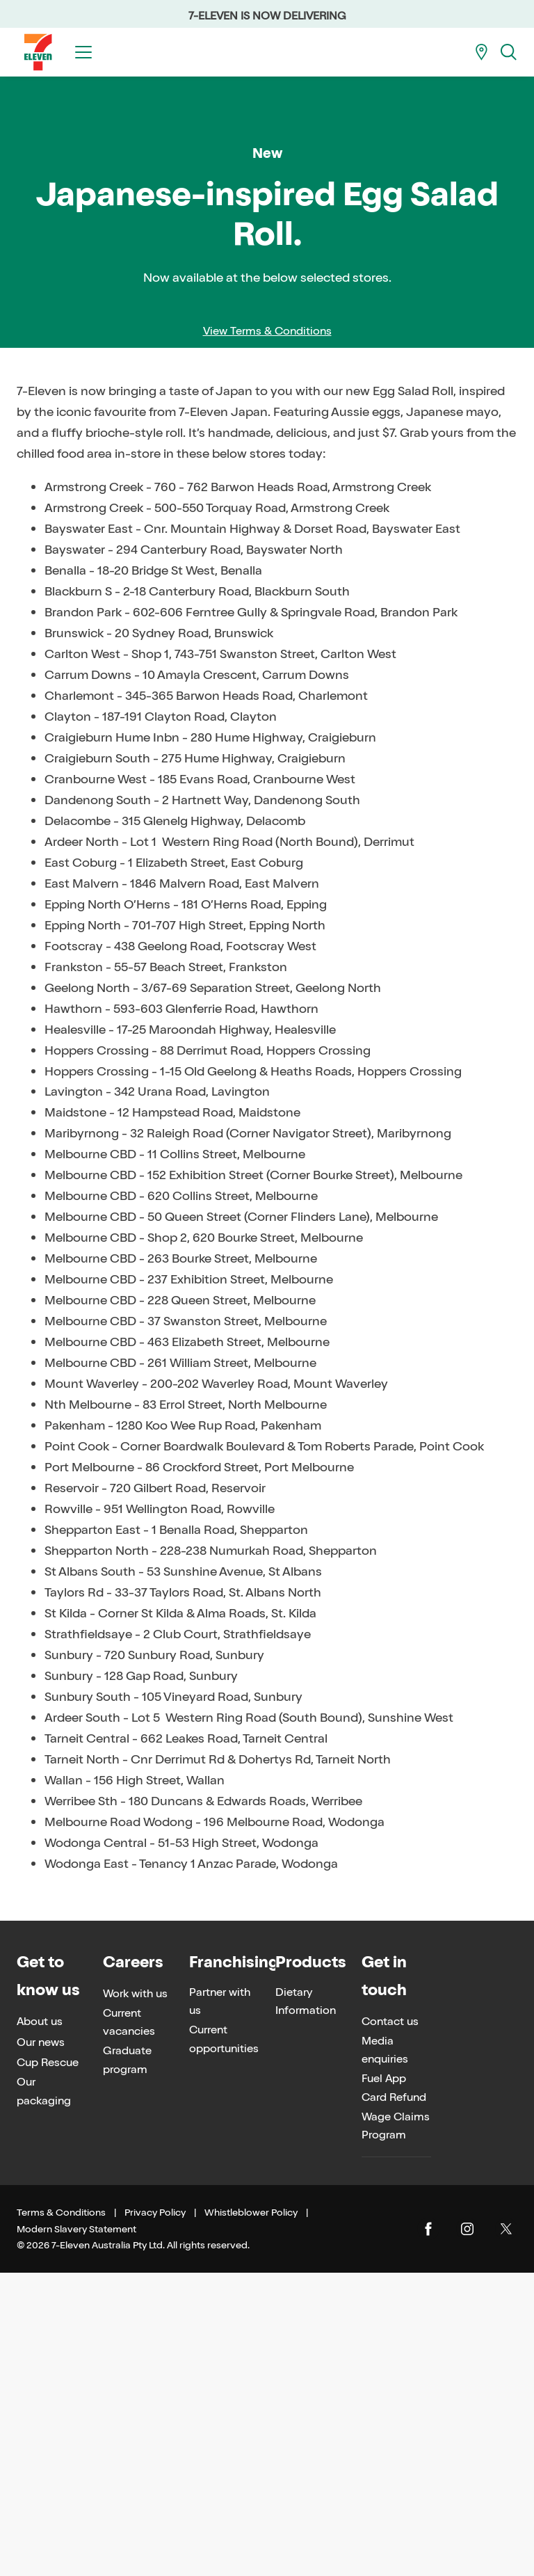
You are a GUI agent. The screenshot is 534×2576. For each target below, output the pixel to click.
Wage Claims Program (396, 2429)
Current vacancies (129, 2325)
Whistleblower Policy (251, 2516)
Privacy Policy (155, 2516)
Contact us (390, 2325)
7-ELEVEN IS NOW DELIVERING (267, 16)
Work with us (135, 2297)
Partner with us (219, 2304)
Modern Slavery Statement (76, 2532)
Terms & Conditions (61, 2516)
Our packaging (44, 2395)
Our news (41, 2345)
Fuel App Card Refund (394, 2391)
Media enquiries (385, 2353)
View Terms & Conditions (267, 635)
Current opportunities (224, 2343)
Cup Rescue (48, 2366)
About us (40, 2325)
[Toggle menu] (83, 52)
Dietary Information (305, 2304)
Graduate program (127, 2363)
